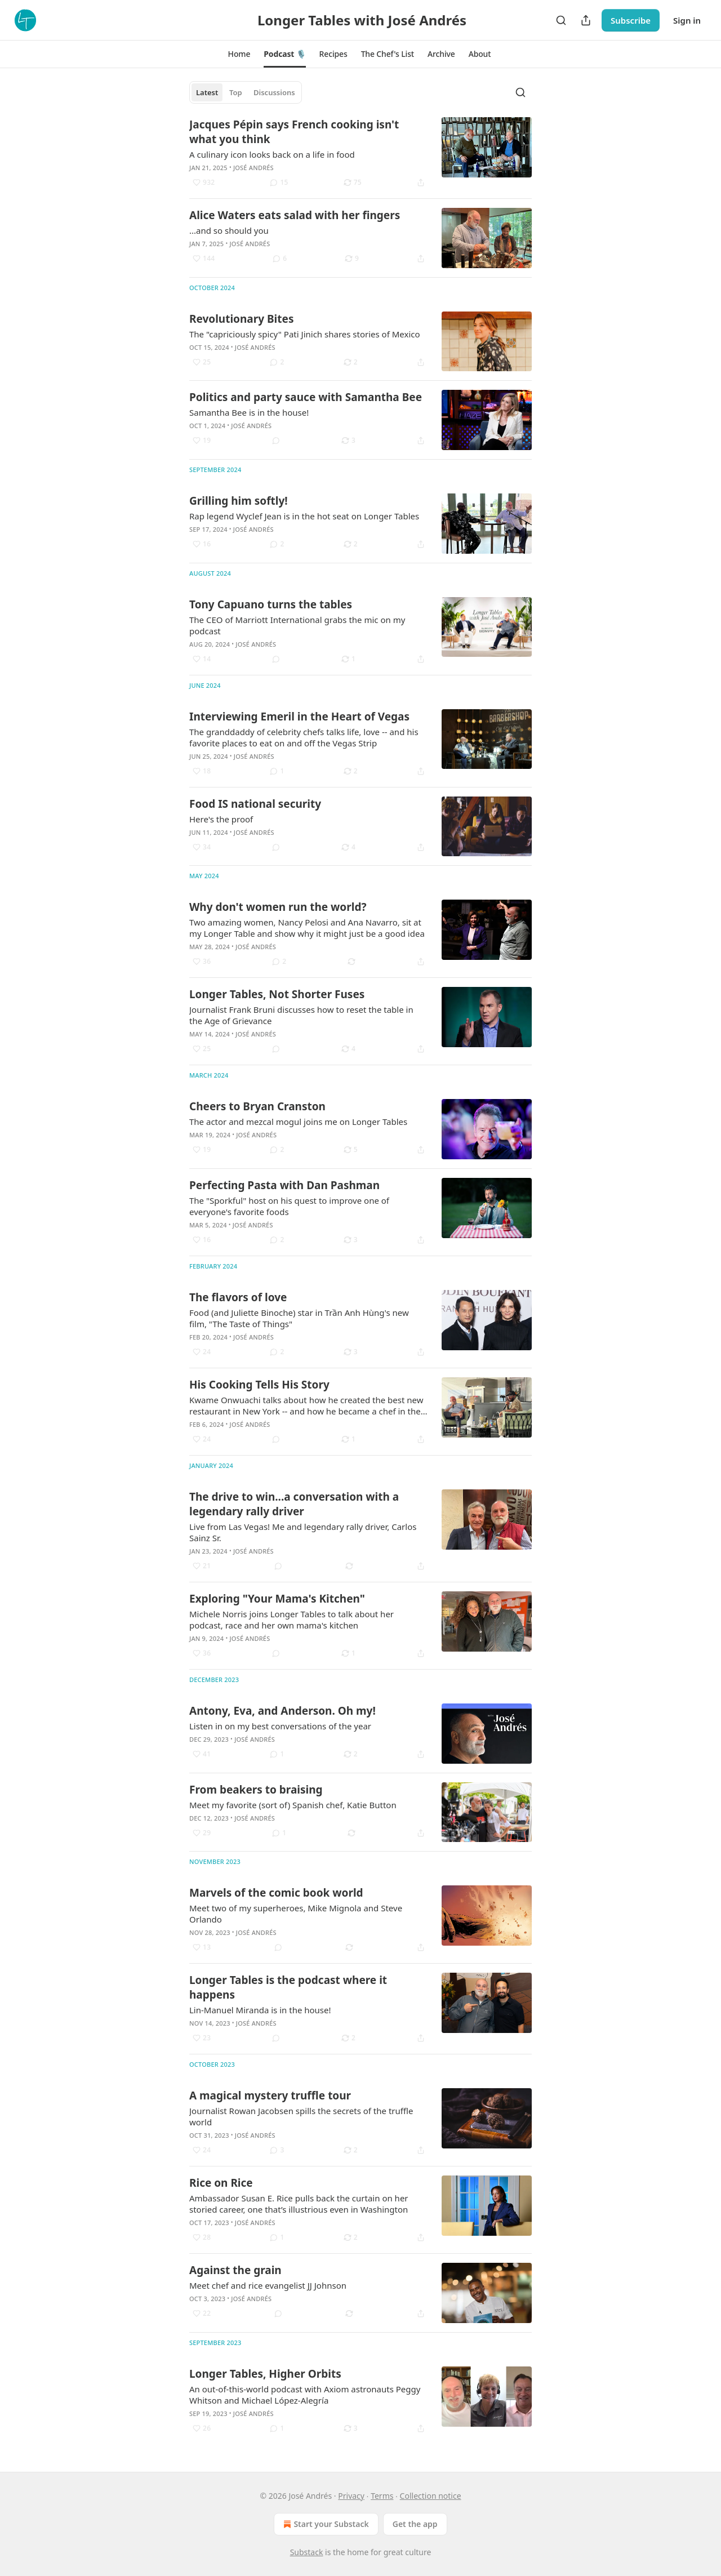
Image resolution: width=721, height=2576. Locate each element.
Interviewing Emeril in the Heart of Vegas (299, 716)
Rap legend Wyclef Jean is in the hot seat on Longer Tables (304, 516)
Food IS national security (255, 804)
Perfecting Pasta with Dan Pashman (284, 1185)
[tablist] (245, 92)
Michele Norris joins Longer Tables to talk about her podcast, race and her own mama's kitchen (291, 1619)
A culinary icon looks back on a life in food (272, 154)
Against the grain (235, 2270)
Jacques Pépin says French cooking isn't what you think (294, 131)
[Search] (561, 20)
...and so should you (229, 230)
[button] (239, 54)
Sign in (687, 20)
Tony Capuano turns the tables (270, 604)
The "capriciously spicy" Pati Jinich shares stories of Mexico (304, 334)
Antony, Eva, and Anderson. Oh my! (282, 1710)
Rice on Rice (221, 2182)
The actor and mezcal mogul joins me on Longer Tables (298, 1121)
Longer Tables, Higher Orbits (265, 2373)
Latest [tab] (207, 92)
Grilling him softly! (238, 500)
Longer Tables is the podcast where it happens (288, 1987)
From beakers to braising (256, 1789)
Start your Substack (324, 2524)
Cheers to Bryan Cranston (257, 1106)
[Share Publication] (586, 20)
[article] (360, 153)
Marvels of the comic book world (276, 1892)
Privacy (351, 2495)
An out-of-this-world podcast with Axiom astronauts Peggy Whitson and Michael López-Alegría (304, 2394)
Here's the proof (221, 819)
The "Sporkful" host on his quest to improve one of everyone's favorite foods (289, 1206)
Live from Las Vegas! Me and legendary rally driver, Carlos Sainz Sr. (302, 1532)
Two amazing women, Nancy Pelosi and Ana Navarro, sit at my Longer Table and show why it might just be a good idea (307, 927)
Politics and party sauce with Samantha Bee (305, 397)
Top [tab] (235, 92)
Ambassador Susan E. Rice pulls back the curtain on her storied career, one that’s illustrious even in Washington (298, 2203)
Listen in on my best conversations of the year (280, 1726)
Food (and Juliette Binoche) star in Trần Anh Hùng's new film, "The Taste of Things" (299, 1318)
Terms (382, 2495)
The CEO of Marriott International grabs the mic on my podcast (297, 625)
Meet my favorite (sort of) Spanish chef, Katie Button (293, 1804)
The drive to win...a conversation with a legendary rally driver (294, 1504)
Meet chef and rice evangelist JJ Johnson (267, 2285)
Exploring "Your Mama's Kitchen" (277, 1598)
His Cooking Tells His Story (259, 1384)
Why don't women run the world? (277, 907)
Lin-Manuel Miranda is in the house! (260, 2010)
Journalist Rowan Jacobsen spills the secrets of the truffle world (301, 2116)
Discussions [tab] (274, 92)
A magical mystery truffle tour (270, 2095)
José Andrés (253, 167)
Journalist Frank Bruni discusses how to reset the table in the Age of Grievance (301, 1015)
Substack (306, 2552)
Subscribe (631, 20)
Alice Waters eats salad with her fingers (294, 215)
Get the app (415, 2524)
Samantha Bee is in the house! (249, 412)
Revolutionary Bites (241, 319)
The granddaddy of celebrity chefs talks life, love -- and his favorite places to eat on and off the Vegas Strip (304, 737)
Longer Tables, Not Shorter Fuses (276, 994)
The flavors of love (238, 1297)
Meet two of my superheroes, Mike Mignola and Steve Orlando (295, 1913)
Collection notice (430, 2495)
